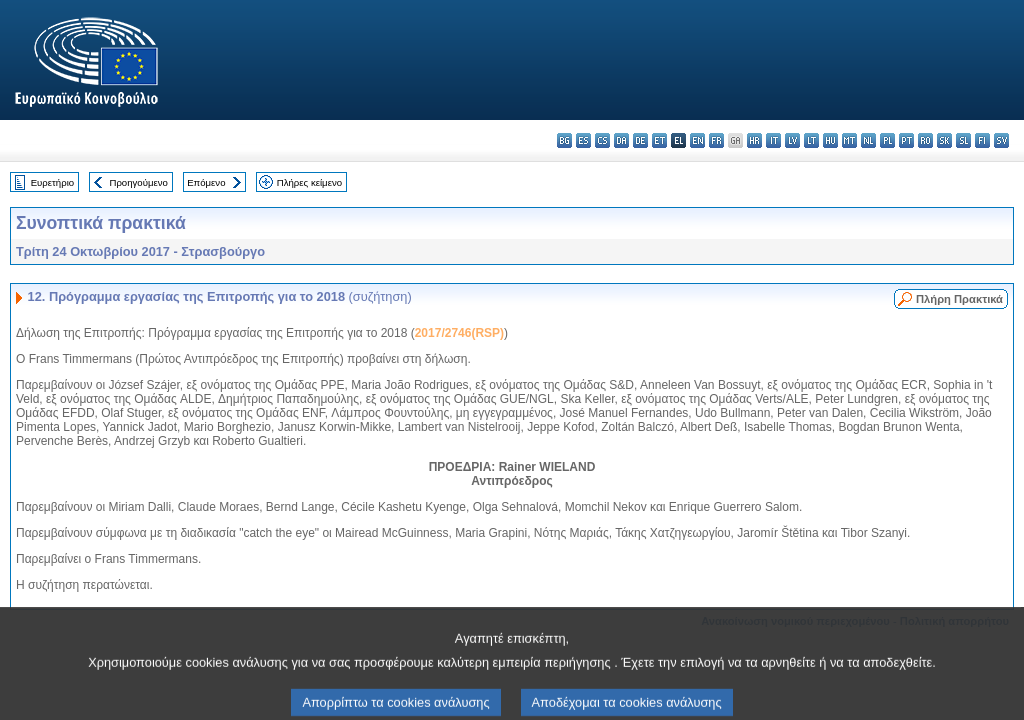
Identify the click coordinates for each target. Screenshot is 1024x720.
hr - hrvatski (754, 140)
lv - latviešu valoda (792, 140)
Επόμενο (206, 182)
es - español (583, 140)
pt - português (906, 140)
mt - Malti (849, 140)
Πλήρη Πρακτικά (959, 299)
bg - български (564, 140)
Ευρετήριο (52, 182)
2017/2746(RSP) (459, 333)
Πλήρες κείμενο (309, 182)
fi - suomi (982, 140)
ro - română (925, 140)
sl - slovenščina (963, 140)
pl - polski (887, 140)
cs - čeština (602, 140)
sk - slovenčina (944, 140)
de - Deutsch (640, 140)
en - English (697, 140)
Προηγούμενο (138, 182)
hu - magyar (830, 140)
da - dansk (621, 140)
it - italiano (773, 140)
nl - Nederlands (868, 140)
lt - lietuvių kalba (811, 140)
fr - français (716, 140)
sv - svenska (1001, 140)
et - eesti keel (659, 140)
